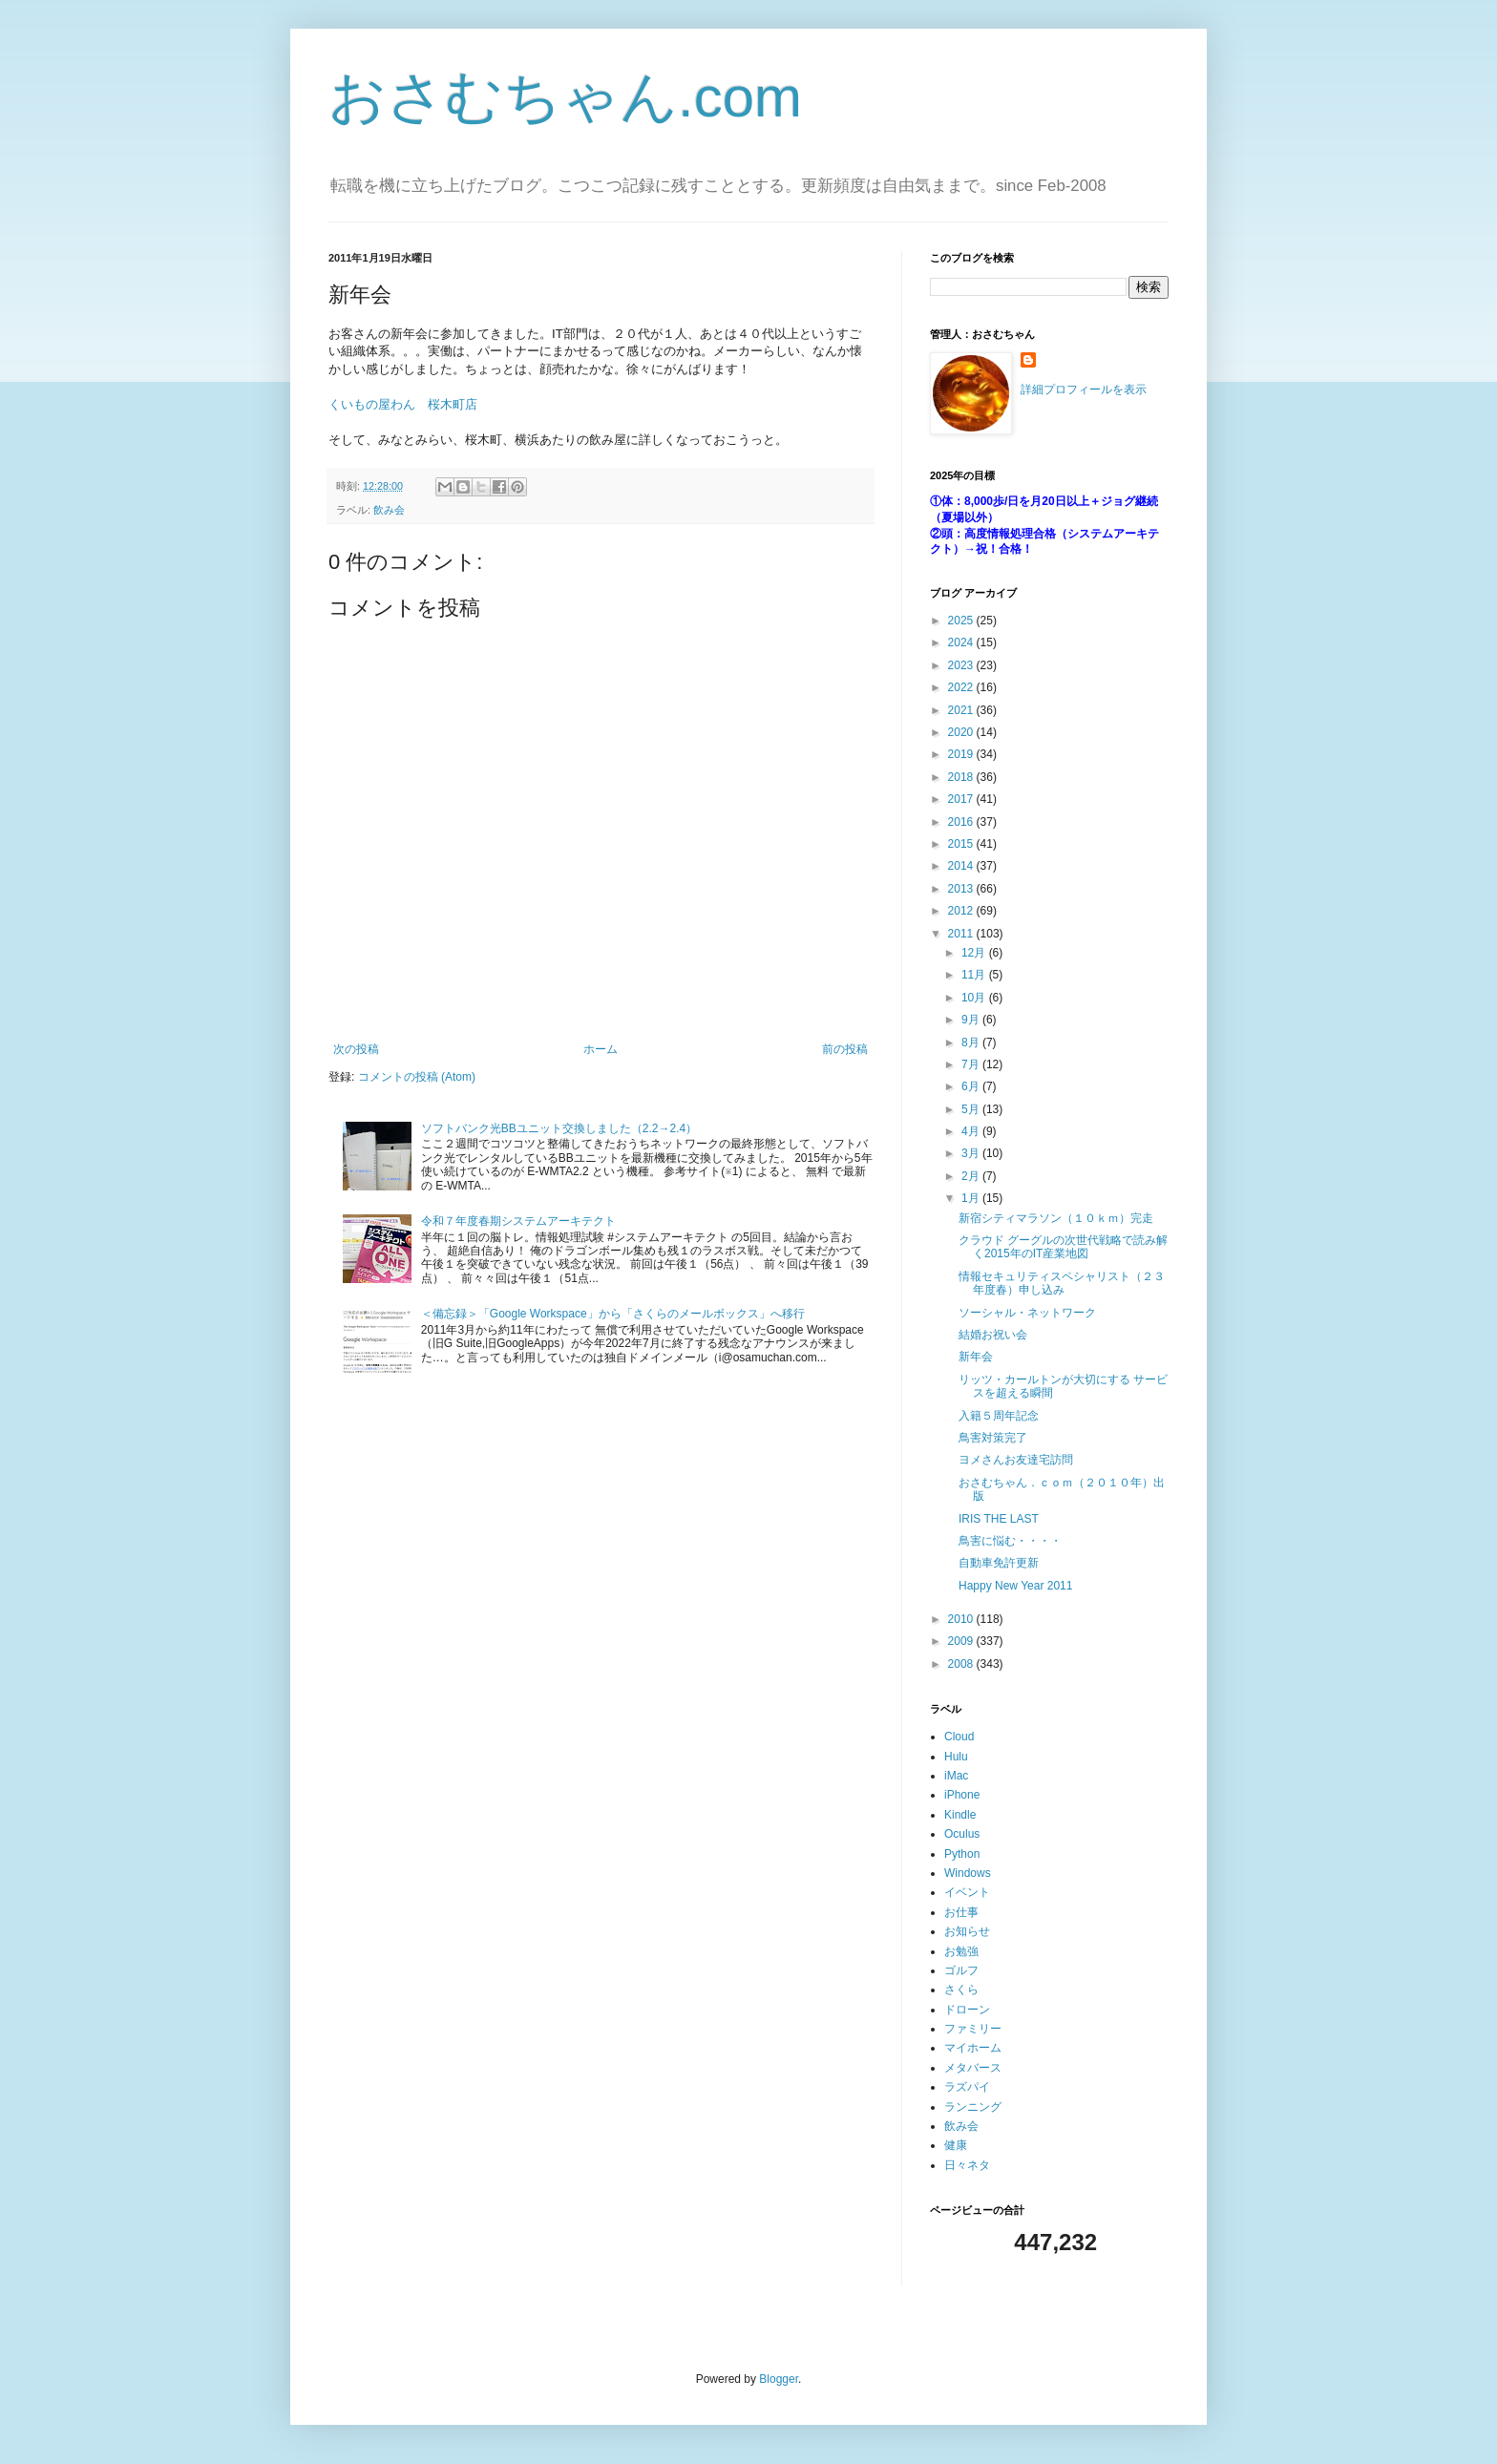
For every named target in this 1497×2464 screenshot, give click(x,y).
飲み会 (389, 510)
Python (962, 1854)
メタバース (973, 2067)
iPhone (962, 1794)
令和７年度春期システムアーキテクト (518, 1221)
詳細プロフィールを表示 (1084, 389)
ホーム (600, 1049)
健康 (955, 2145)
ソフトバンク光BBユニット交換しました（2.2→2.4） (559, 1128)
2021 (962, 710)
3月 (971, 1153)
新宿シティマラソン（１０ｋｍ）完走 (1056, 1218)
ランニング (973, 2107)
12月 (975, 952)
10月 (975, 997)
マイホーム (973, 2047)
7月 (971, 1064)
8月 (971, 1042)
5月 (971, 1109)
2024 (962, 642)
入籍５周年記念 (999, 1415)
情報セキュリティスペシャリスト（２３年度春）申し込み (1062, 1283)
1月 (971, 1198)
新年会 (976, 1356)
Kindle (960, 1815)
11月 (975, 974)
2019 (962, 754)
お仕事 (961, 1912)
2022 (962, 687)
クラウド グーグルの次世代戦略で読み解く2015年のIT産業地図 (1063, 1246)
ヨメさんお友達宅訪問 (1016, 1459)
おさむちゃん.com (565, 97)
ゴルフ (961, 1970)
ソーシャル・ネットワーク (1027, 1312)
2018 (962, 777)
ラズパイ (967, 2087)
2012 (962, 910)
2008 (962, 1664)
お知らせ (967, 1931)
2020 (962, 732)
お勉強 (961, 1951)
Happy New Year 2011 (1015, 1585)
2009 (962, 1641)
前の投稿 (845, 1049)
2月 (971, 1176)
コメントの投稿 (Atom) (416, 1077)
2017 (962, 799)
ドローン (967, 2009)
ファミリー (973, 2028)
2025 (962, 620)
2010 (962, 1619)
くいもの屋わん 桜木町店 (402, 404)
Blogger (778, 2379)
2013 (962, 888)
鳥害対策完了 (993, 1437)
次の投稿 (356, 1049)
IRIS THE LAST (999, 1519)
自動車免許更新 (999, 1562)
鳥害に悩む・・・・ (1010, 1541)
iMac (956, 1775)
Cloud (959, 1736)
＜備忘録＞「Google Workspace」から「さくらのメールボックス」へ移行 (613, 1313)
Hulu (956, 1756)
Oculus (962, 1834)
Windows (967, 1873)
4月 (971, 1131)
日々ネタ (967, 2165)
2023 (962, 665)
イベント (967, 1892)
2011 (962, 933)
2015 (962, 844)
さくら (961, 1989)
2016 (962, 822)
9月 (971, 1019)
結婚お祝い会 (993, 1334)
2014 (962, 866)
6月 (971, 1086)
